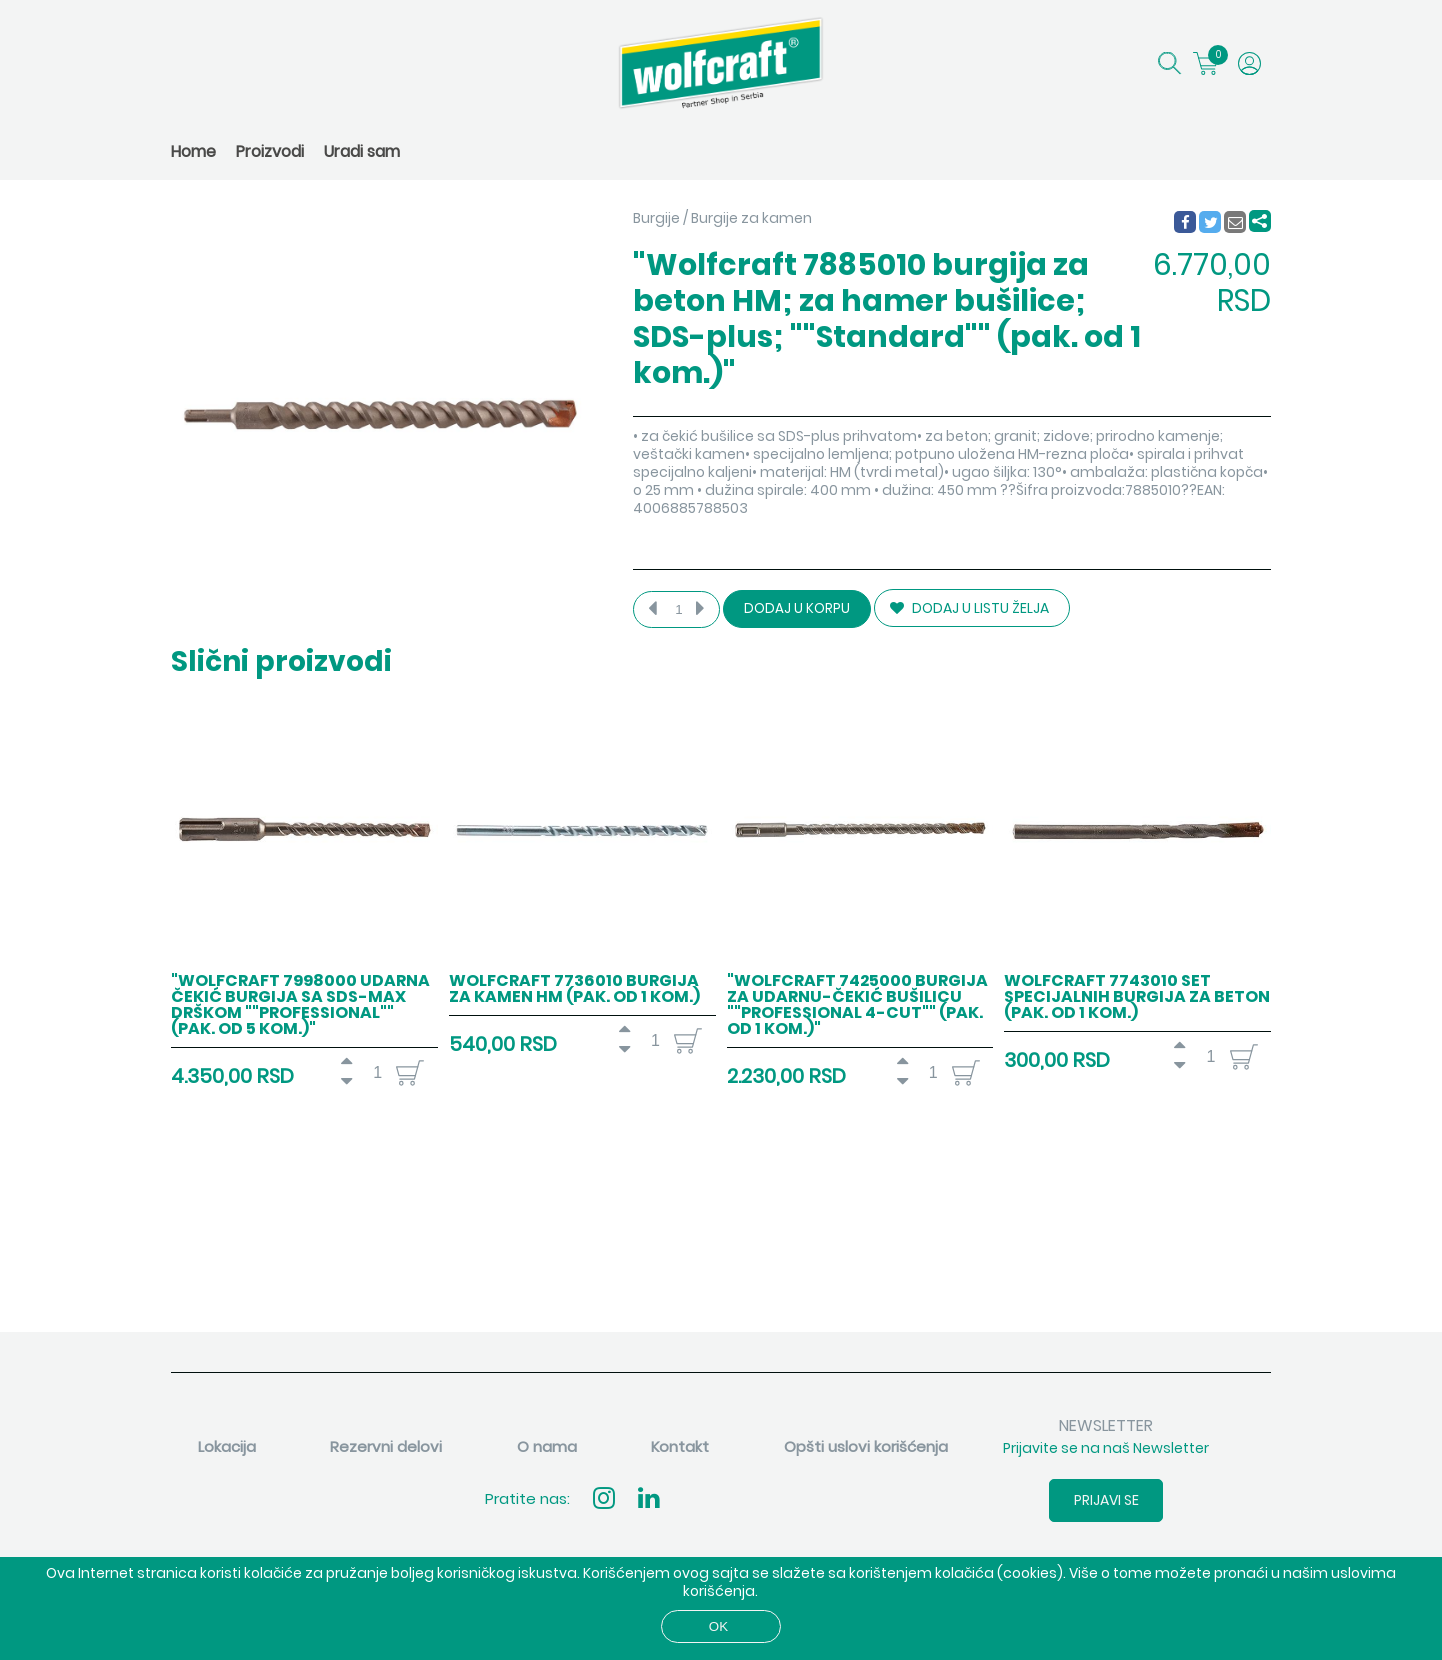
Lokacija (227, 1446)
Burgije (656, 218)
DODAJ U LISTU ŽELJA (969, 608)
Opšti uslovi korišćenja (866, 1446)
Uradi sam (362, 151)
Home (193, 151)
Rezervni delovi (386, 1446)
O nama (547, 1446)
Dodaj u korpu (797, 608)
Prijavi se (1106, 1500)
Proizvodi (270, 151)
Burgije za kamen (751, 218)
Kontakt (680, 1446)
